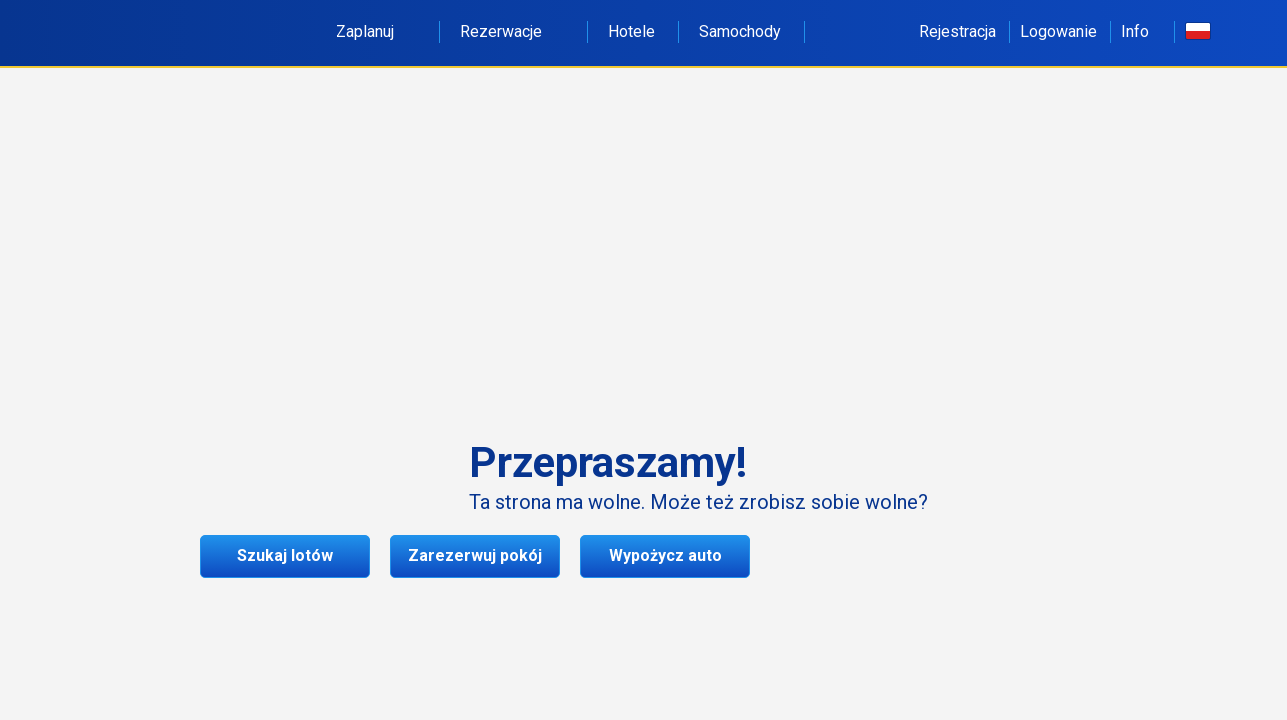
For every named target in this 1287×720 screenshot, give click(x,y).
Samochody (740, 31)
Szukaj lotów (285, 555)
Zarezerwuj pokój (475, 555)
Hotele (631, 31)
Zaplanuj (376, 31)
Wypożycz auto (665, 555)
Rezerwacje (512, 31)
